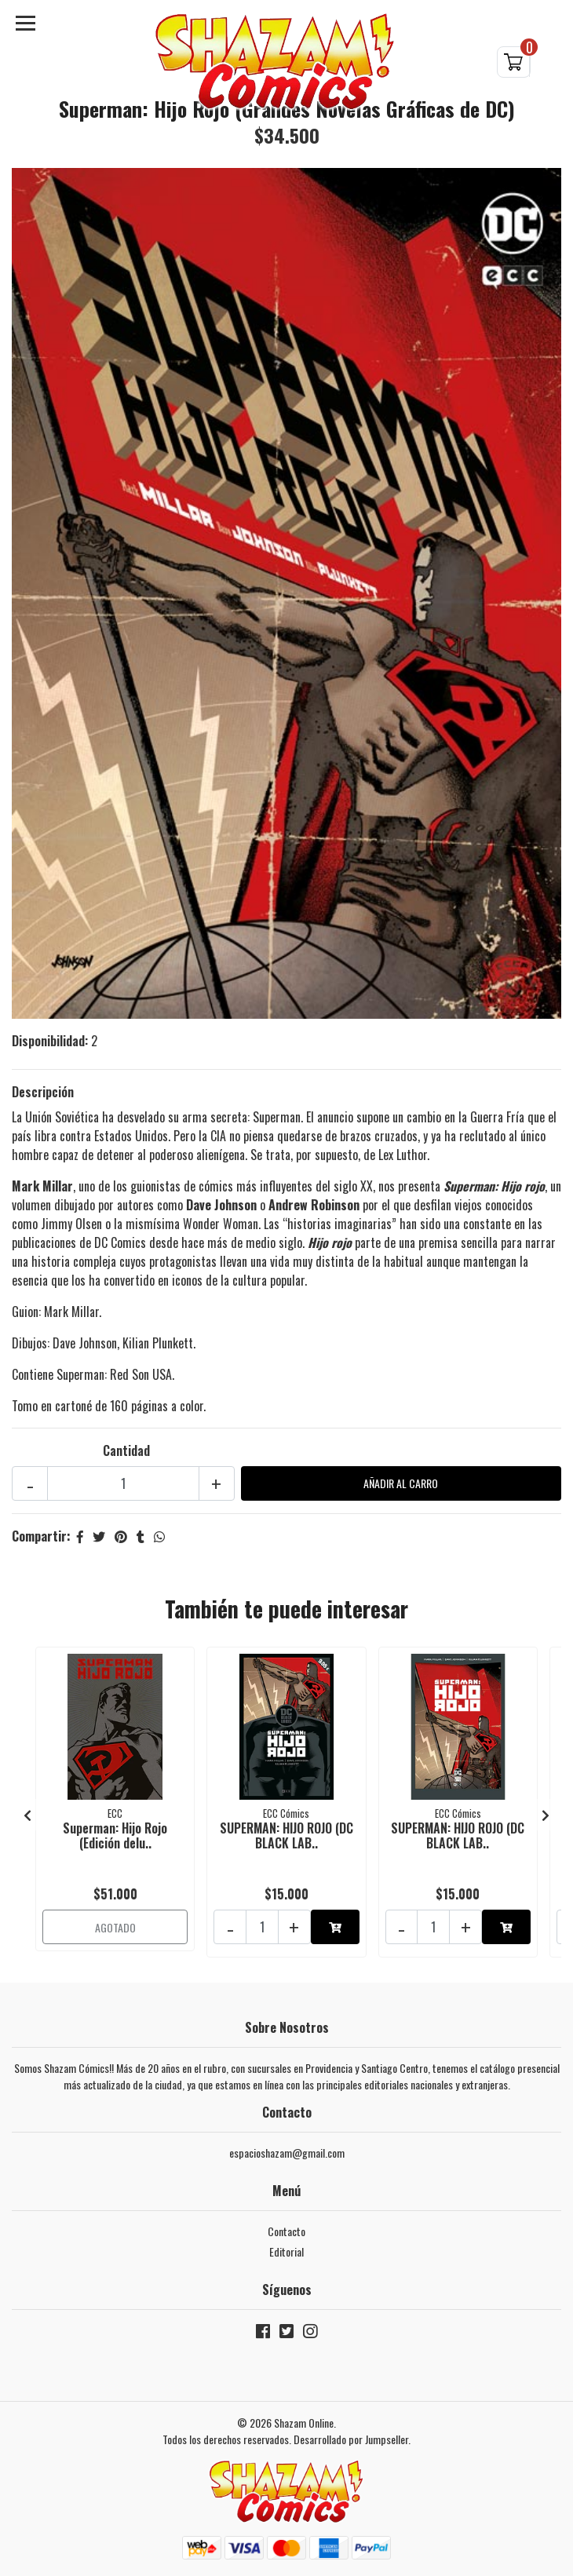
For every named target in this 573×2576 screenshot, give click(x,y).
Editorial (286, 2251)
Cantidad (126, 1450)
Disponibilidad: (50, 1040)
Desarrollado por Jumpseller (351, 2439)
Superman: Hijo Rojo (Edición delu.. (115, 1835)
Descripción (43, 1091)
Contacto (286, 2231)
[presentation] (27, 1814)
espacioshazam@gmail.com (287, 2152)
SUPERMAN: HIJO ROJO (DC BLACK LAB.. (286, 1835)
